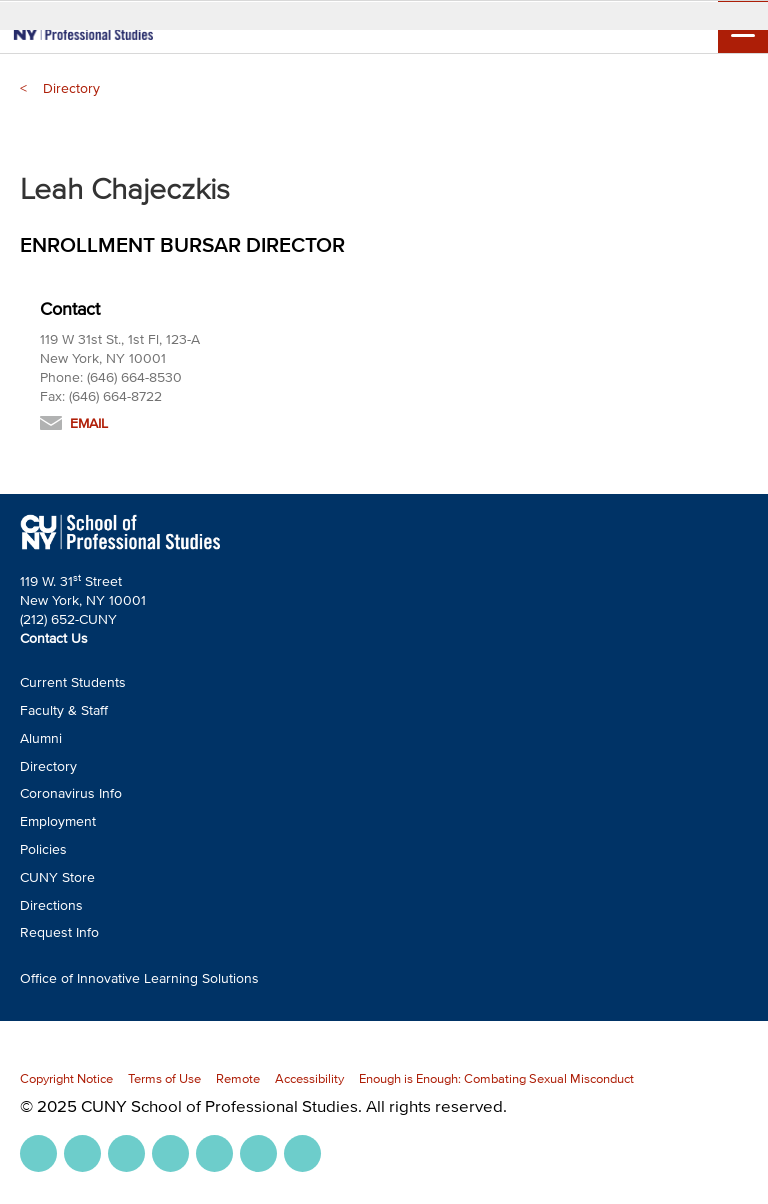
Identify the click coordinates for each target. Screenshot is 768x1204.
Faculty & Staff (64, 710)
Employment (58, 821)
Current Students (73, 682)
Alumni (41, 738)
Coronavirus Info (71, 793)
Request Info (59, 932)
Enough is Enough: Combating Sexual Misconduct (496, 1078)
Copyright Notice (66, 1078)
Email (89, 423)
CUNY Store (57, 877)
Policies (43, 849)
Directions (51, 905)
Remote (238, 1078)
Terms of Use (164, 1078)
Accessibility (309, 1078)
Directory (71, 88)
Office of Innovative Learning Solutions (139, 978)
